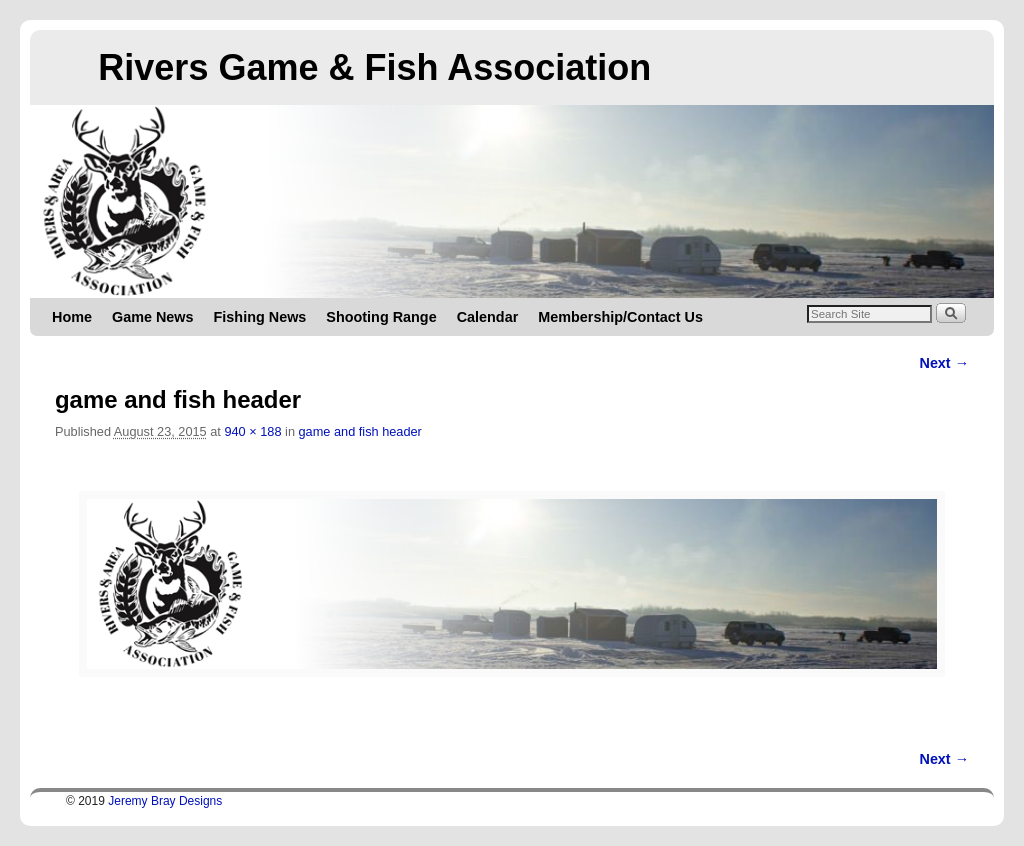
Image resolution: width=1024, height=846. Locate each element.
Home (72, 317)
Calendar (488, 317)
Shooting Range (381, 317)
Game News (153, 317)
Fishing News (260, 317)
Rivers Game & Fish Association (374, 67)
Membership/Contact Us (620, 317)
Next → (944, 363)
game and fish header (360, 431)
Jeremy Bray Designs (165, 801)
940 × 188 (252, 431)
